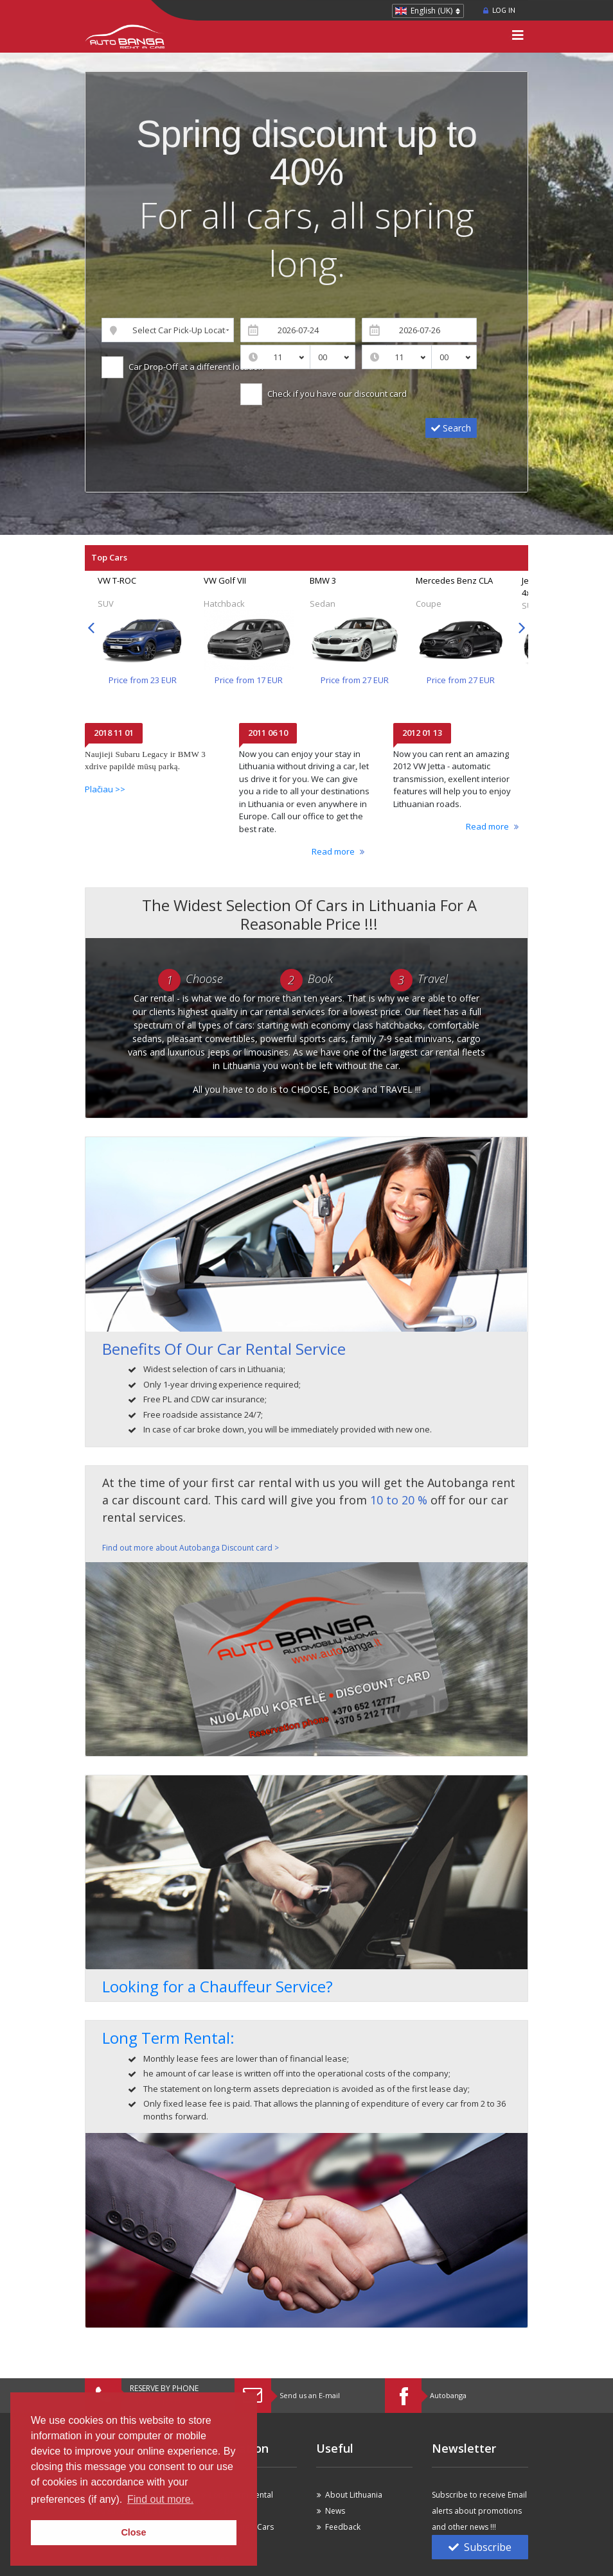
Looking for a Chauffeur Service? (217, 1986)
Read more (333, 851)
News (335, 2510)
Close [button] (133, 2532)
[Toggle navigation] (518, 37)
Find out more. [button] (160, 2499)
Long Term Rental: (168, 2037)
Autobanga (448, 2395)
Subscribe (480, 2547)
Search (451, 428)
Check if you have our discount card (335, 393)
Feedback (342, 2526)
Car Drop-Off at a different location (194, 366)
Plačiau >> (105, 789)
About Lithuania (353, 2494)
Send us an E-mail (310, 2395)
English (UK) (431, 10)
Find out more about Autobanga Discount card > (190, 1547)
